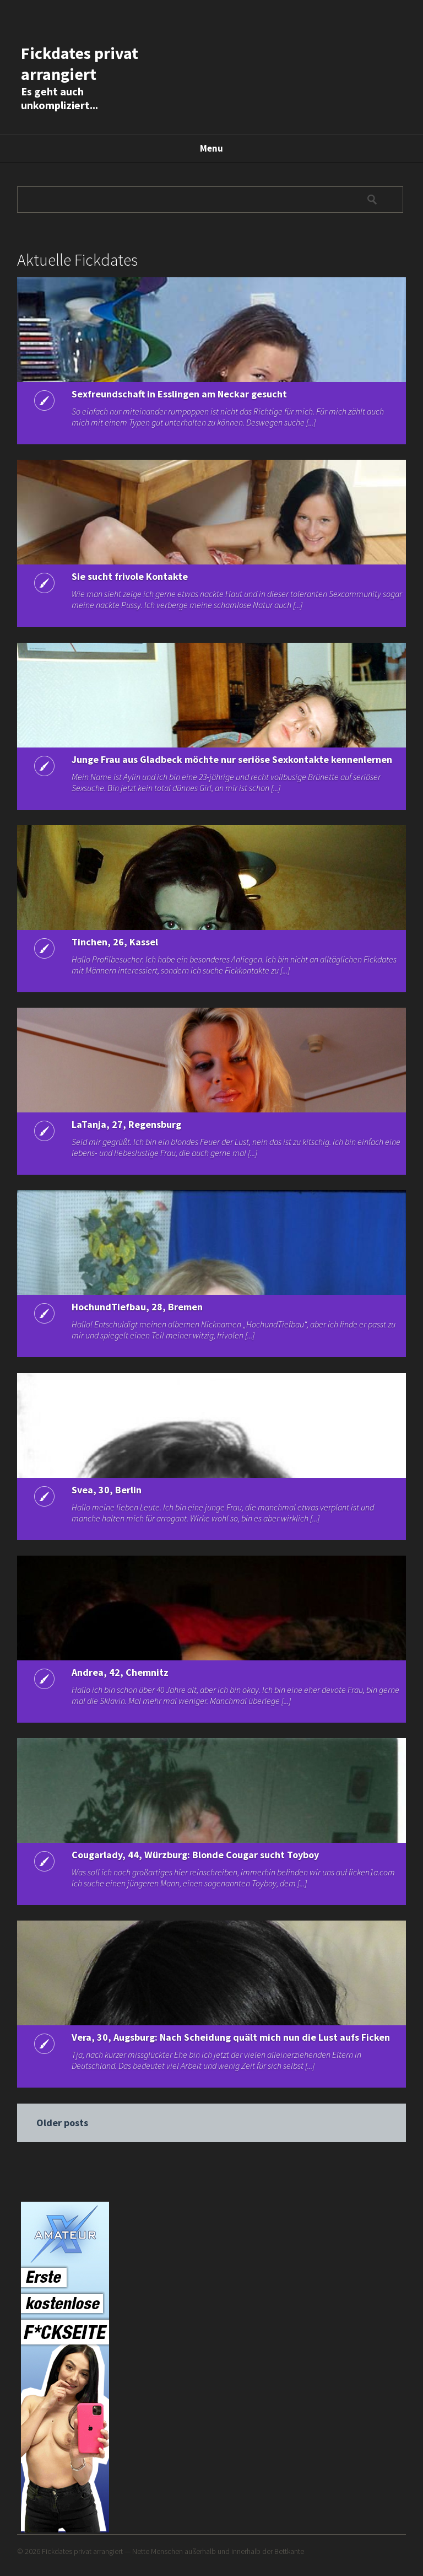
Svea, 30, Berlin (107, 1489)
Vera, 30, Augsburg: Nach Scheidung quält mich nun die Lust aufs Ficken (231, 2037)
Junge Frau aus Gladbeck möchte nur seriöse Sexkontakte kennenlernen (232, 759)
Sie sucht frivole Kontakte (130, 576)
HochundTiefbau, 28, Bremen (137, 1306)
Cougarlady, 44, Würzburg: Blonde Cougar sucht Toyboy (195, 1854)
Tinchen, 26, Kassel (115, 941)
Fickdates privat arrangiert (79, 63)
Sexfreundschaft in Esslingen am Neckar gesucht (179, 394)
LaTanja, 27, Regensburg (126, 1124)
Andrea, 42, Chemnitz (120, 1672)
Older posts (62, 2122)
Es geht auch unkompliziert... (59, 98)
